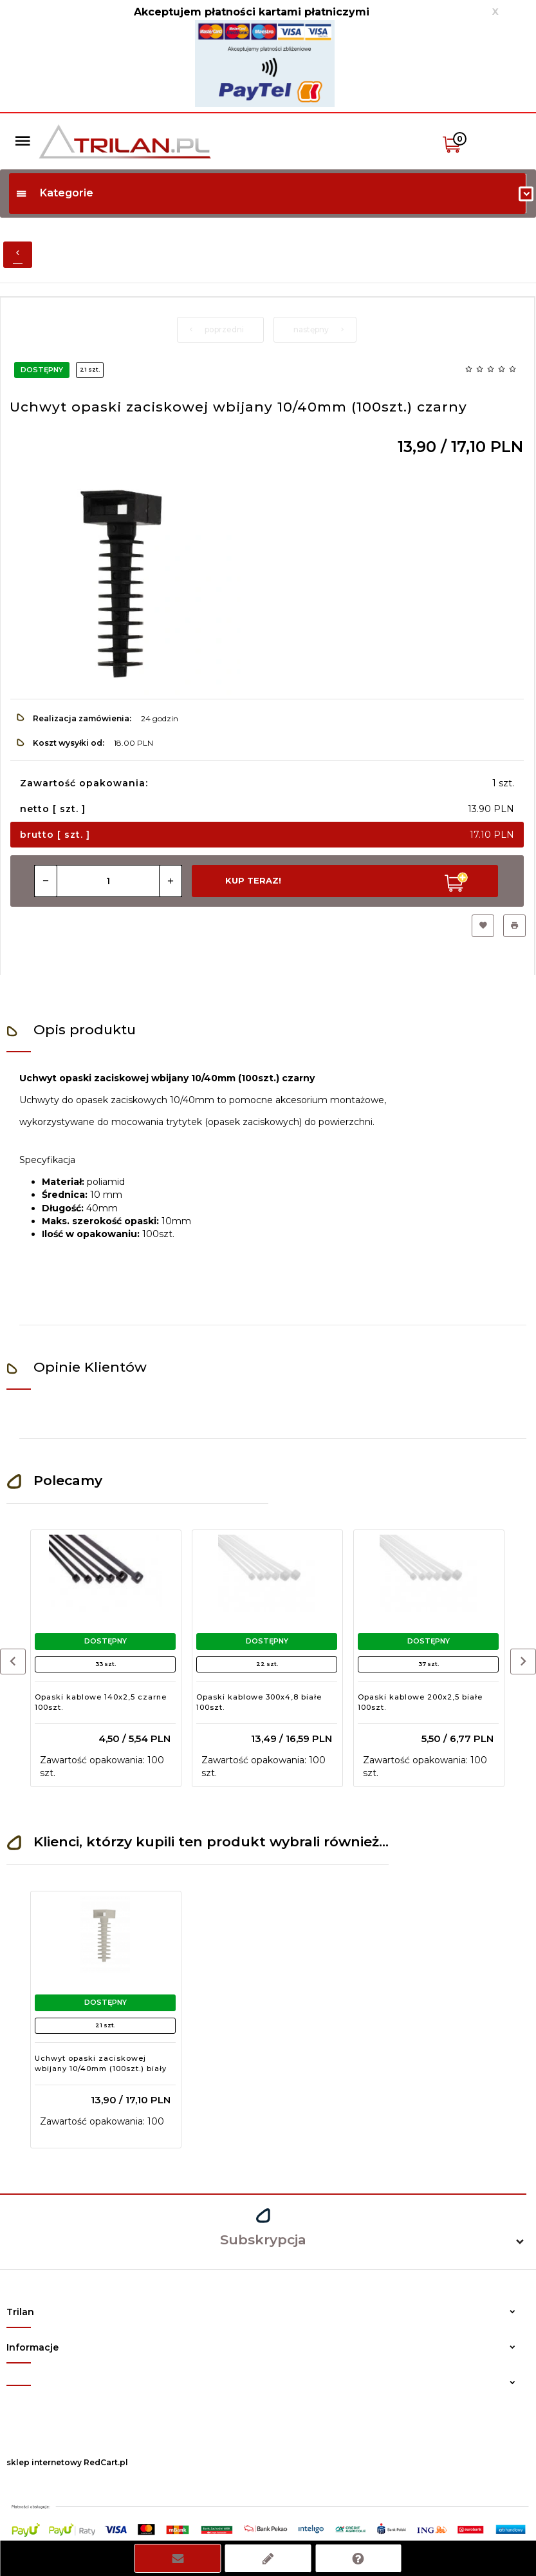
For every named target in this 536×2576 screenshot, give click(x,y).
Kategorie (54, 193)
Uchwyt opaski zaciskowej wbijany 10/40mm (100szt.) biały (101, 2063)
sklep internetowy (44, 2462)
